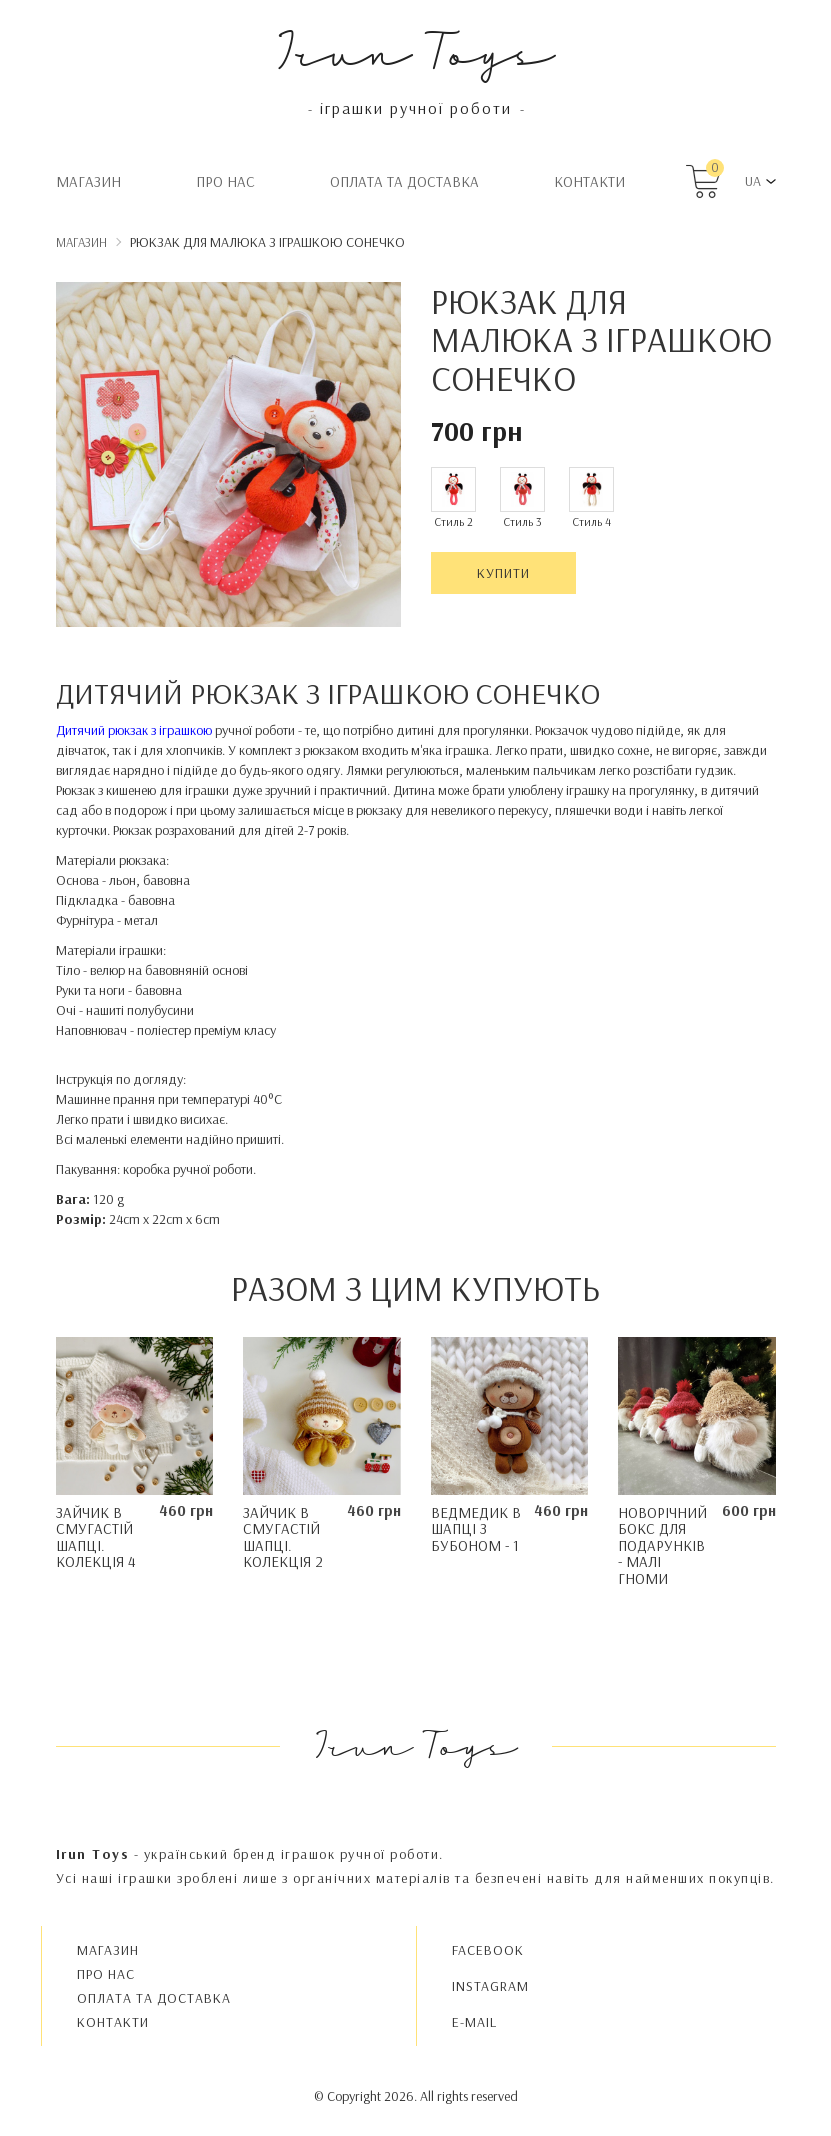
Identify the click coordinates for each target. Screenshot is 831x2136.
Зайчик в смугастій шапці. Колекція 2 (283, 1537)
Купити (503, 573)
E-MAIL (474, 2022)
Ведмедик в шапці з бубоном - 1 (476, 1529)
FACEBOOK (488, 1950)
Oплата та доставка (404, 181)
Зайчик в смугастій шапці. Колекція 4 (96, 1537)
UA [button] (753, 181)
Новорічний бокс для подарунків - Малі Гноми (662, 1545)
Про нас (225, 181)
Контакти (589, 181)
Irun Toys (415, 49)
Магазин (88, 181)
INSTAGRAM (490, 1986)
